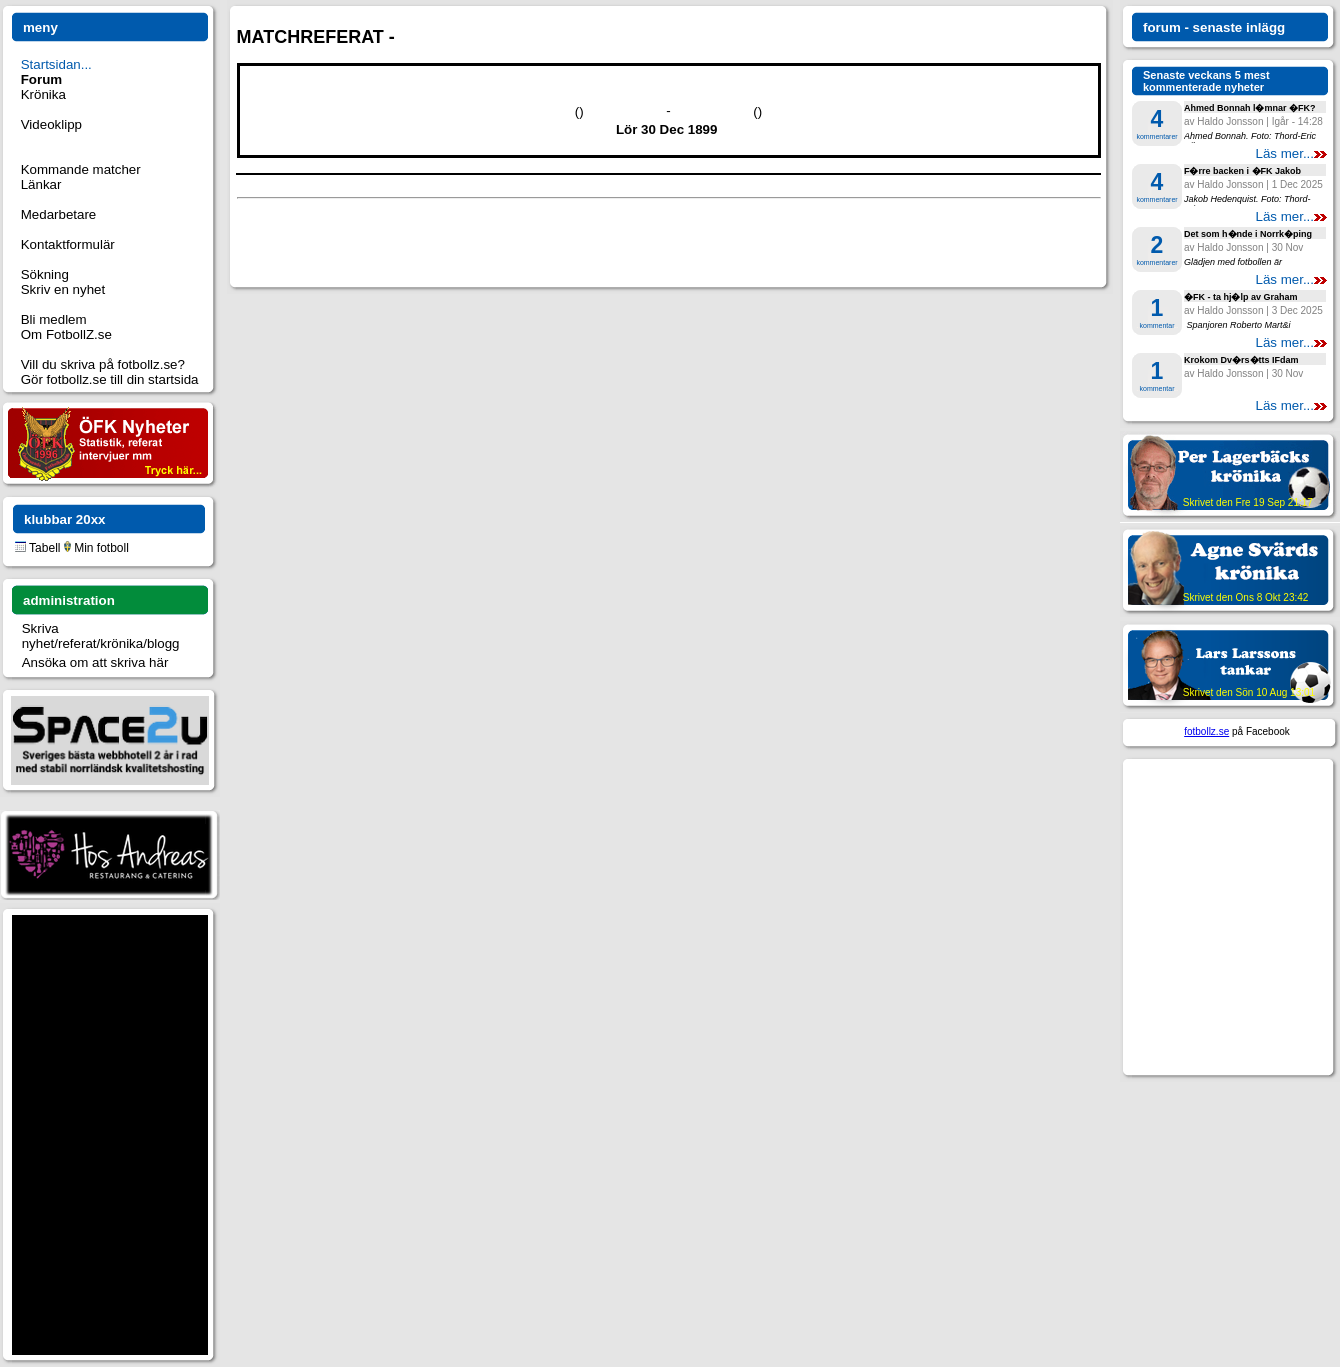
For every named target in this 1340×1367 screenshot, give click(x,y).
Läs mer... (1291, 153)
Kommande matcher (81, 169)
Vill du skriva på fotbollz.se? (103, 364)
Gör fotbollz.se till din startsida (110, 379)
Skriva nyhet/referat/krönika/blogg (101, 636)
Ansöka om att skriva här (95, 662)
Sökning (45, 274)
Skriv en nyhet (63, 289)
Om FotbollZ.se (66, 334)
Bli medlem (54, 319)
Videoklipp (51, 124)
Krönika (43, 94)
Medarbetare (59, 214)
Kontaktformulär (68, 244)
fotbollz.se (1206, 731)
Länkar (41, 184)
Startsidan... (56, 64)
